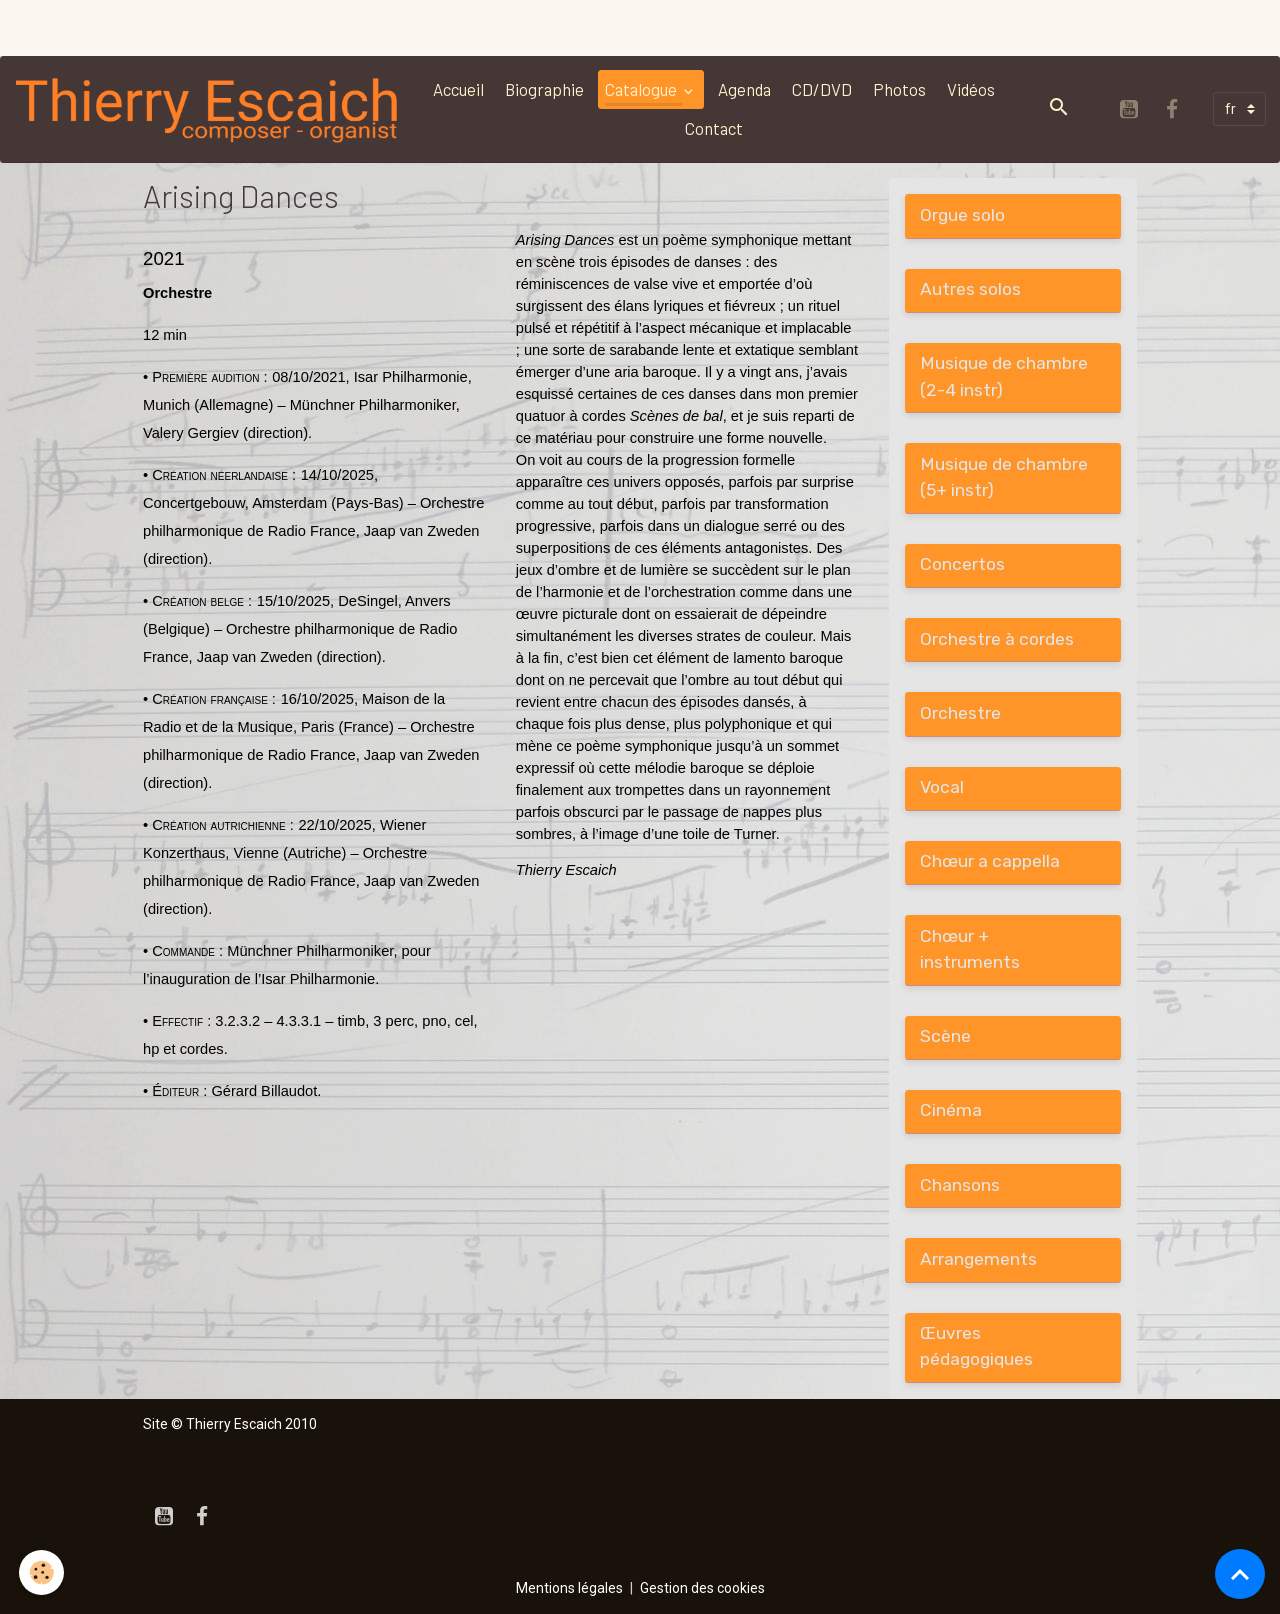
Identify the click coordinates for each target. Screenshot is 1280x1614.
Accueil (458, 89)
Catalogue (642, 89)
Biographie (544, 89)
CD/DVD (822, 89)
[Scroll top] (1240, 1574)
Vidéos (971, 89)
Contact (714, 128)
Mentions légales (569, 1588)
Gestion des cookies (702, 1588)
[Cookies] (42, 1572)
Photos (899, 89)
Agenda (744, 89)
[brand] (208, 109)
